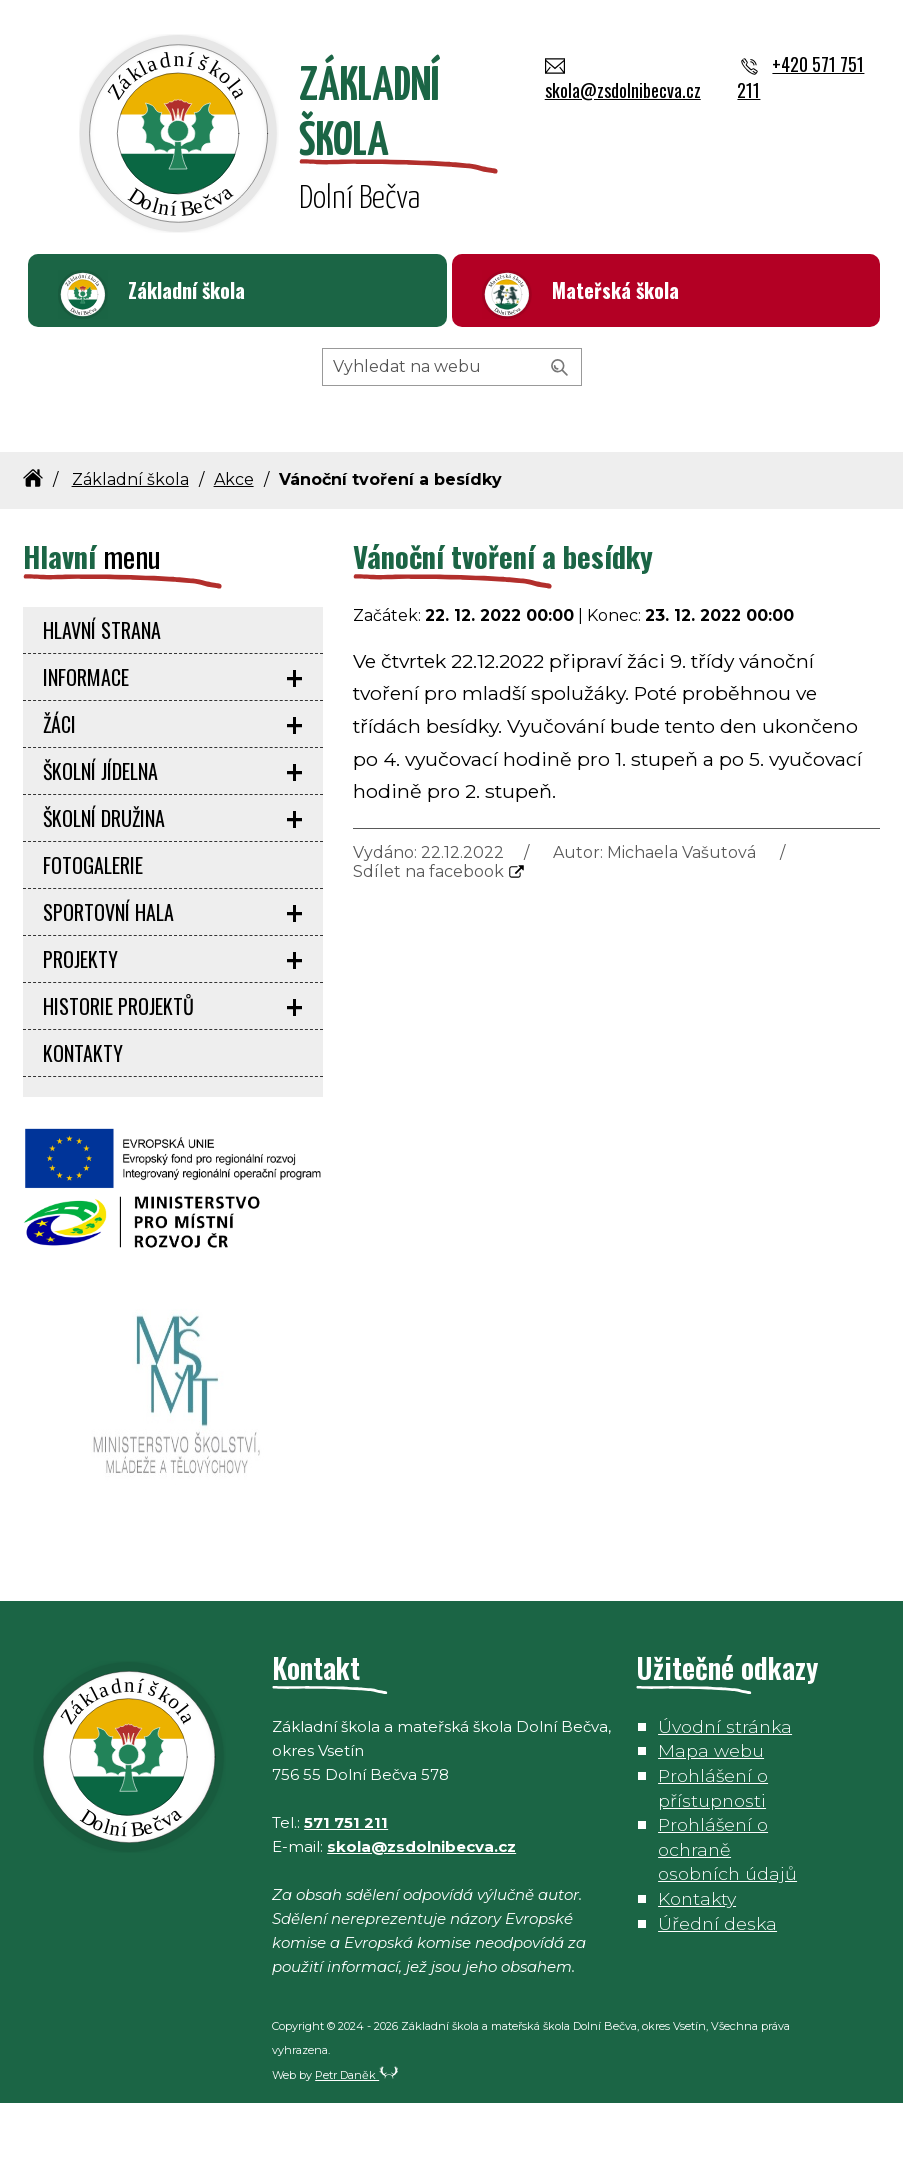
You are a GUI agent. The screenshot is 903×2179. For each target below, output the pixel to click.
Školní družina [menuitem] (104, 894)
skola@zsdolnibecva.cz (365, 378)
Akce (234, 555)
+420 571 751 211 (555, 378)
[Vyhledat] (560, 444)
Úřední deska (717, 1999)
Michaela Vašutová (681, 928)
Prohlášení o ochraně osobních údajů (727, 1925)
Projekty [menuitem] (80, 1035)
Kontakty (697, 1974)
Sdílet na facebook (428, 947)
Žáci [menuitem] (59, 800)
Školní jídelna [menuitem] (100, 847)
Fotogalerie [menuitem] (93, 941)
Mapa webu (711, 1826)
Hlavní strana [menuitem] (102, 706)
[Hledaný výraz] (452, 443)
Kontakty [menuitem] (83, 1129)
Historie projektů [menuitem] (118, 1082)
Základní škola (186, 290)
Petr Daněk (357, 2151)
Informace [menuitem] (86, 753)
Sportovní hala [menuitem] (108, 988)
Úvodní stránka (725, 1802)
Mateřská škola (615, 290)
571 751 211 (346, 1898)
